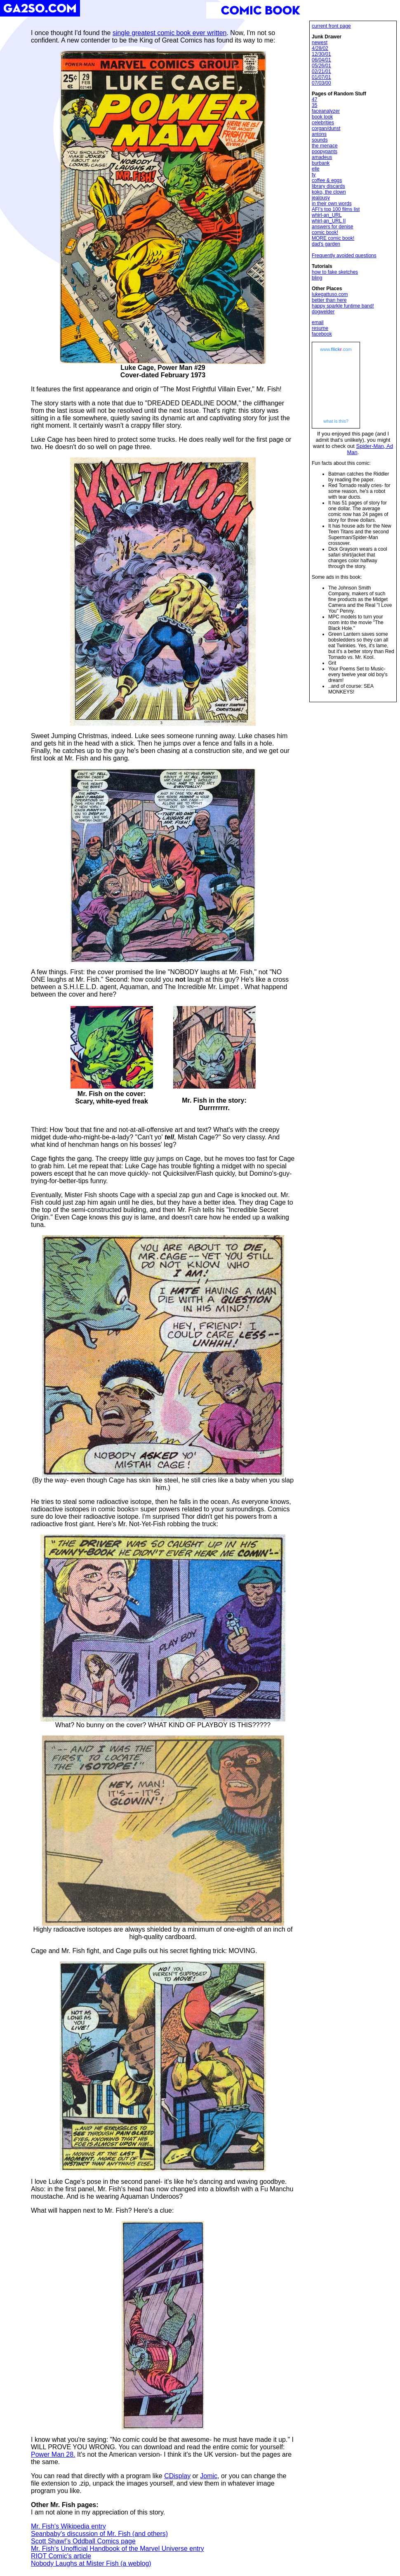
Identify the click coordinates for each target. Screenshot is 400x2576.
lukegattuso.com (330, 294)
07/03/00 (321, 83)
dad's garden (326, 244)
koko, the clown (329, 192)
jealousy (321, 198)
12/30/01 (321, 54)
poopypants (324, 151)
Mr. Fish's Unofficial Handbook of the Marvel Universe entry (117, 2548)
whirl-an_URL (327, 215)
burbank (320, 163)
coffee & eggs (327, 180)
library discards (328, 186)
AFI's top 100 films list (336, 209)
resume (320, 328)
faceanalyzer (326, 111)
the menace (325, 146)
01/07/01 (321, 77)
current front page (331, 26)
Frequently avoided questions (344, 255)
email (318, 322)
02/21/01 (321, 71)
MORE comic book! (333, 238)
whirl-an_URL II (329, 221)
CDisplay (177, 2475)
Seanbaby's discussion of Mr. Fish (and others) (99, 2533)
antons (319, 134)
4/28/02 (320, 48)
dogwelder (323, 312)
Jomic (208, 2475)
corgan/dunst (326, 128)
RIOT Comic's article (61, 2555)
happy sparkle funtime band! (343, 306)
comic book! (325, 232)
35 (314, 105)
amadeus (322, 157)
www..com (335, 349)
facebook (322, 334)
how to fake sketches (335, 272)
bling (317, 278)
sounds (320, 140)
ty (313, 175)
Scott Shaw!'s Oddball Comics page (83, 2541)
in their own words (332, 203)
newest (319, 42)
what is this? (335, 421)
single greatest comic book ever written (170, 32)
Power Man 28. (53, 2454)
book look (322, 117)
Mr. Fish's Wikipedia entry (68, 2526)
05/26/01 (321, 66)
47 (314, 99)
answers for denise (332, 227)
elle (316, 169)
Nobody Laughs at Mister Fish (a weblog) (91, 2563)
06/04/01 (321, 60)
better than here (329, 300)
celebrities (323, 122)
